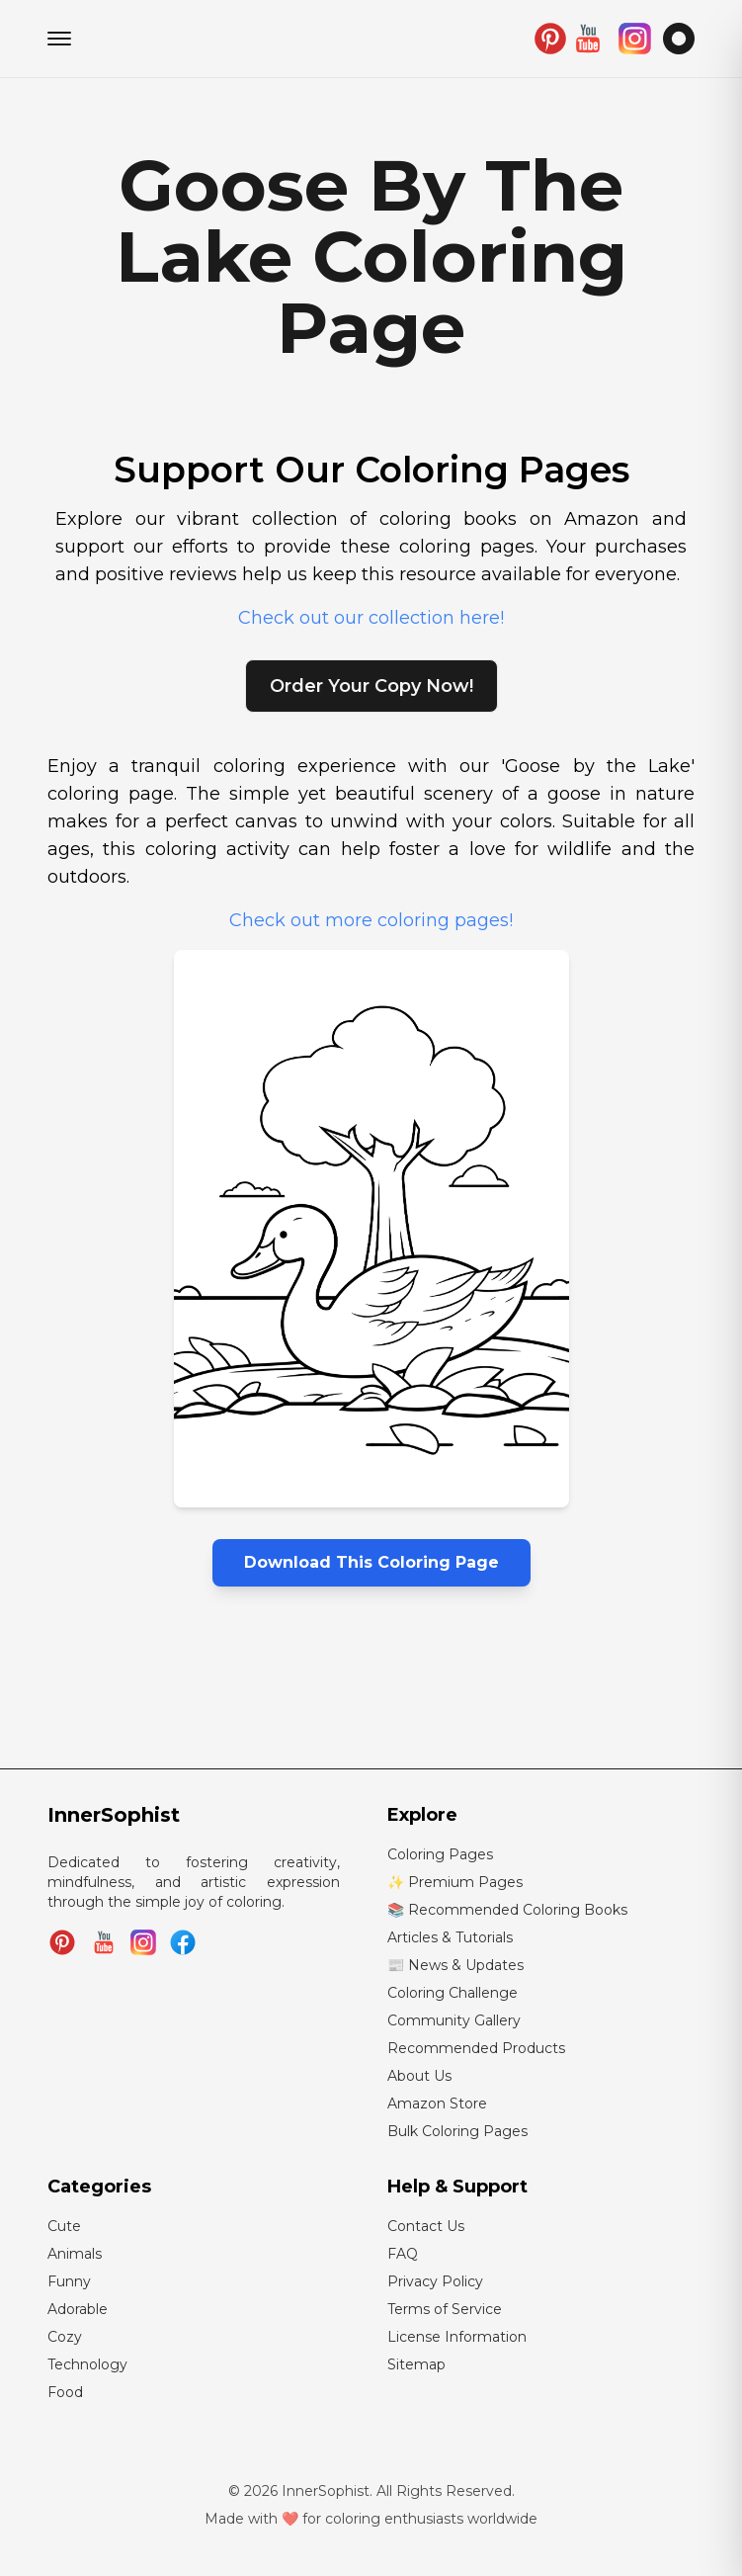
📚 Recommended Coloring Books (507, 1910)
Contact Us (425, 2226)
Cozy (64, 2337)
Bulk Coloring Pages (457, 2131)
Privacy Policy (435, 2281)
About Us (419, 2076)
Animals (74, 2254)
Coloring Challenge (452, 1993)
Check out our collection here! (371, 618)
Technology (87, 2364)
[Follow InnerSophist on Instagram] (143, 1942)
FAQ (402, 2254)
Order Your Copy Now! (371, 686)
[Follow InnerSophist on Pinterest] (62, 1942)
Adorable (77, 2309)
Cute (64, 2226)
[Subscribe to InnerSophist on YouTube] (104, 1942)
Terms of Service (444, 2309)
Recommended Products (476, 2048)
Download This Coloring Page (371, 1562)
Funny (69, 2281)
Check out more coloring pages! (371, 920)
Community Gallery (454, 2020)
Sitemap (416, 2364)
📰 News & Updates (455, 1965)
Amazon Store (437, 2103)
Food (65, 2392)
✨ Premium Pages (455, 1882)
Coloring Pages (440, 1854)
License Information (457, 2337)
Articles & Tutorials (450, 1937)
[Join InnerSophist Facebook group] (183, 1942)
